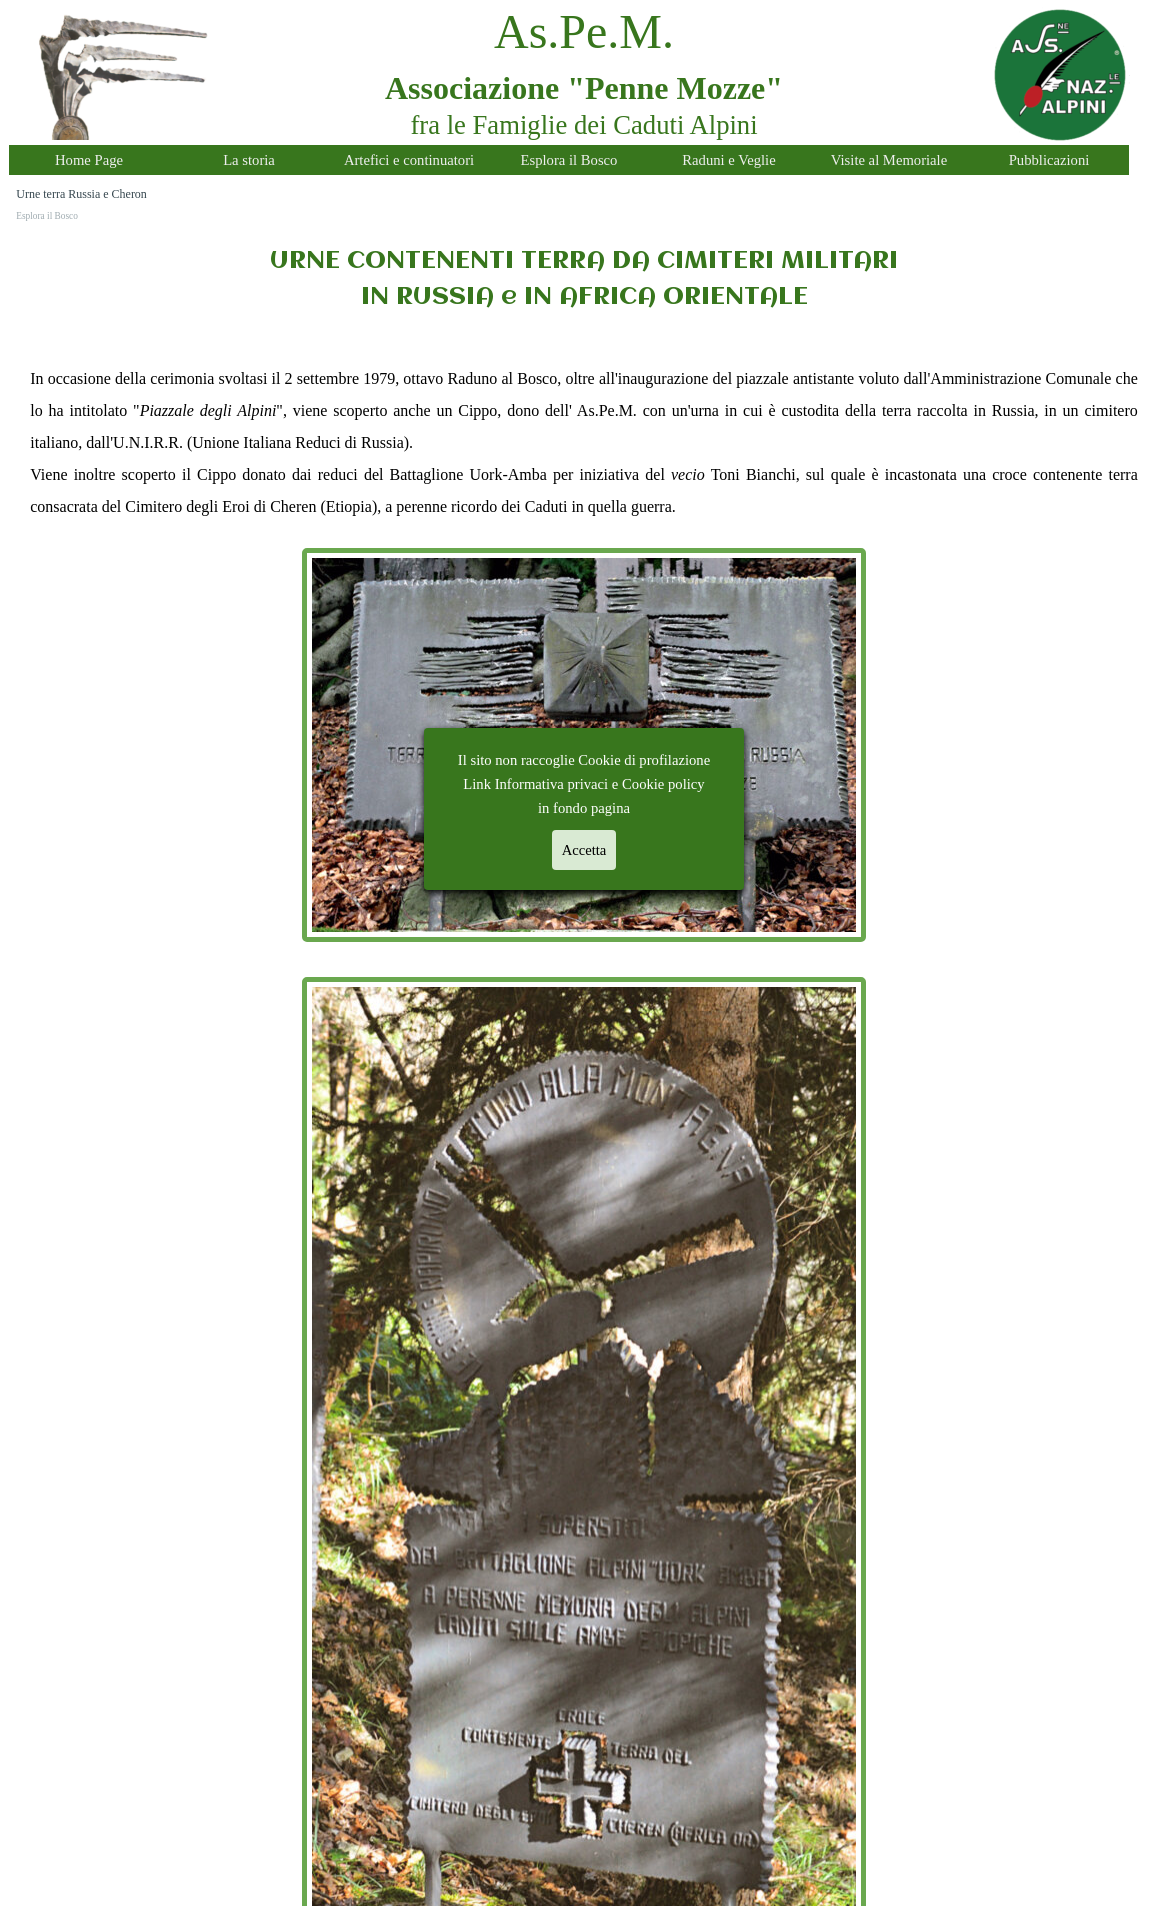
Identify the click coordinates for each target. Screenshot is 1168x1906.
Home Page (89, 160)
